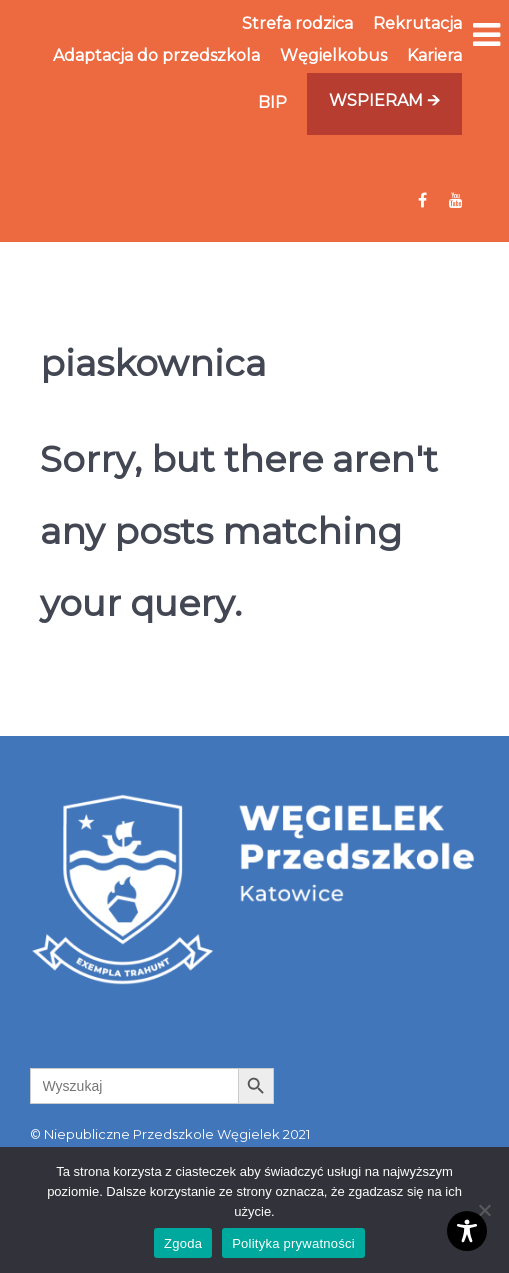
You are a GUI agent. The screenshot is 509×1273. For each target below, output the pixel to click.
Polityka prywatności (293, 1243)
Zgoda (183, 1243)
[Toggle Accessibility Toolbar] (467, 1231)
